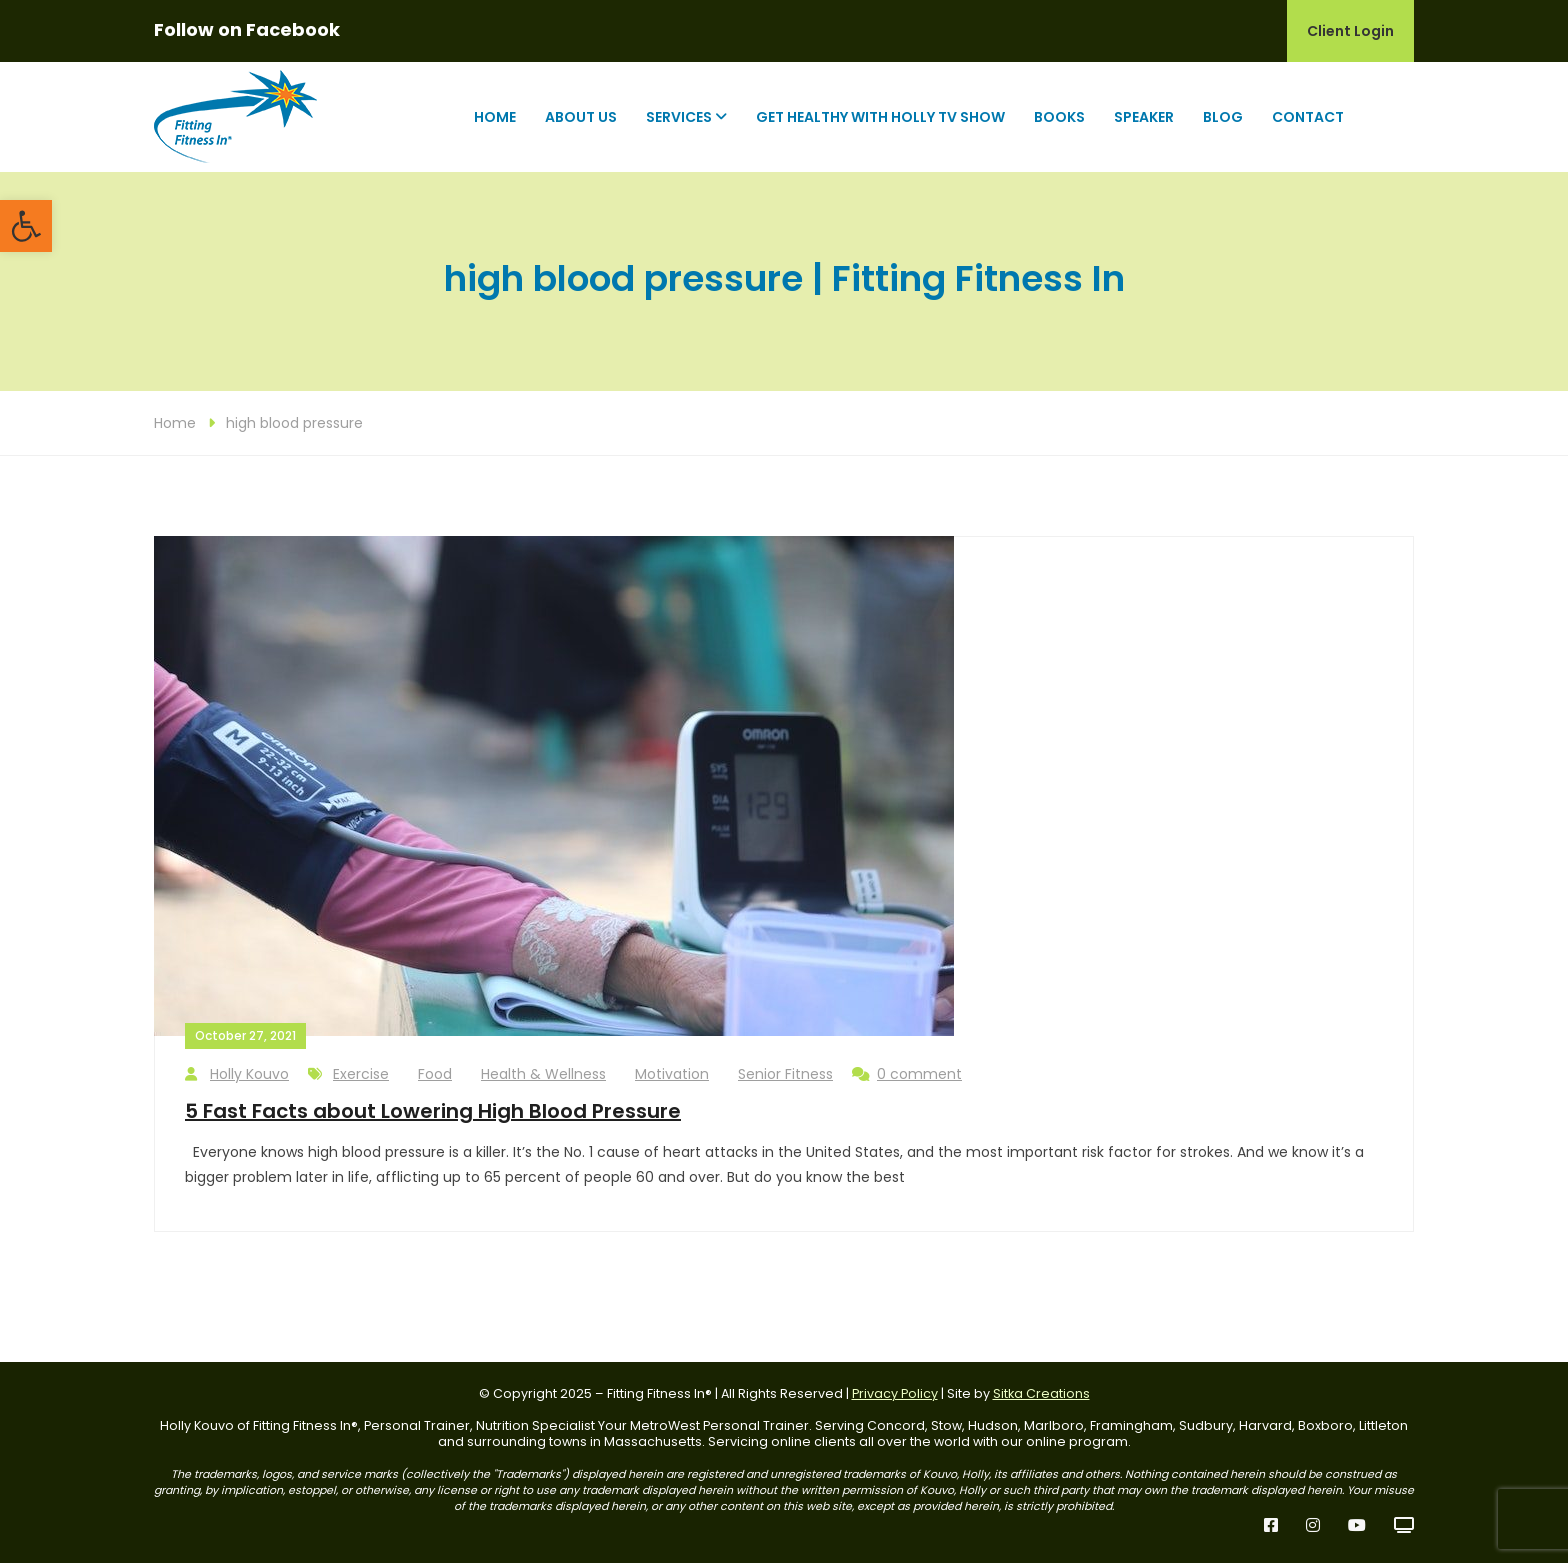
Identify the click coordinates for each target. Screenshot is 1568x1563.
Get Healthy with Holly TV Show (880, 117)
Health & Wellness (543, 1074)
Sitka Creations (1041, 1393)
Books (1059, 117)
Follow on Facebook (247, 29)
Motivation (672, 1074)
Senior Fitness (785, 1074)
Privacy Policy (895, 1393)
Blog (1223, 117)
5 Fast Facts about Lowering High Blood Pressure (433, 1111)
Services (679, 117)
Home (495, 117)
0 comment (907, 1074)
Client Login (1350, 31)
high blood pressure (294, 423)
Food (435, 1074)
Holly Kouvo (237, 1074)
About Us (581, 117)
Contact (1308, 117)
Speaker (1144, 117)
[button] (26, 226)
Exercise (361, 1074)
